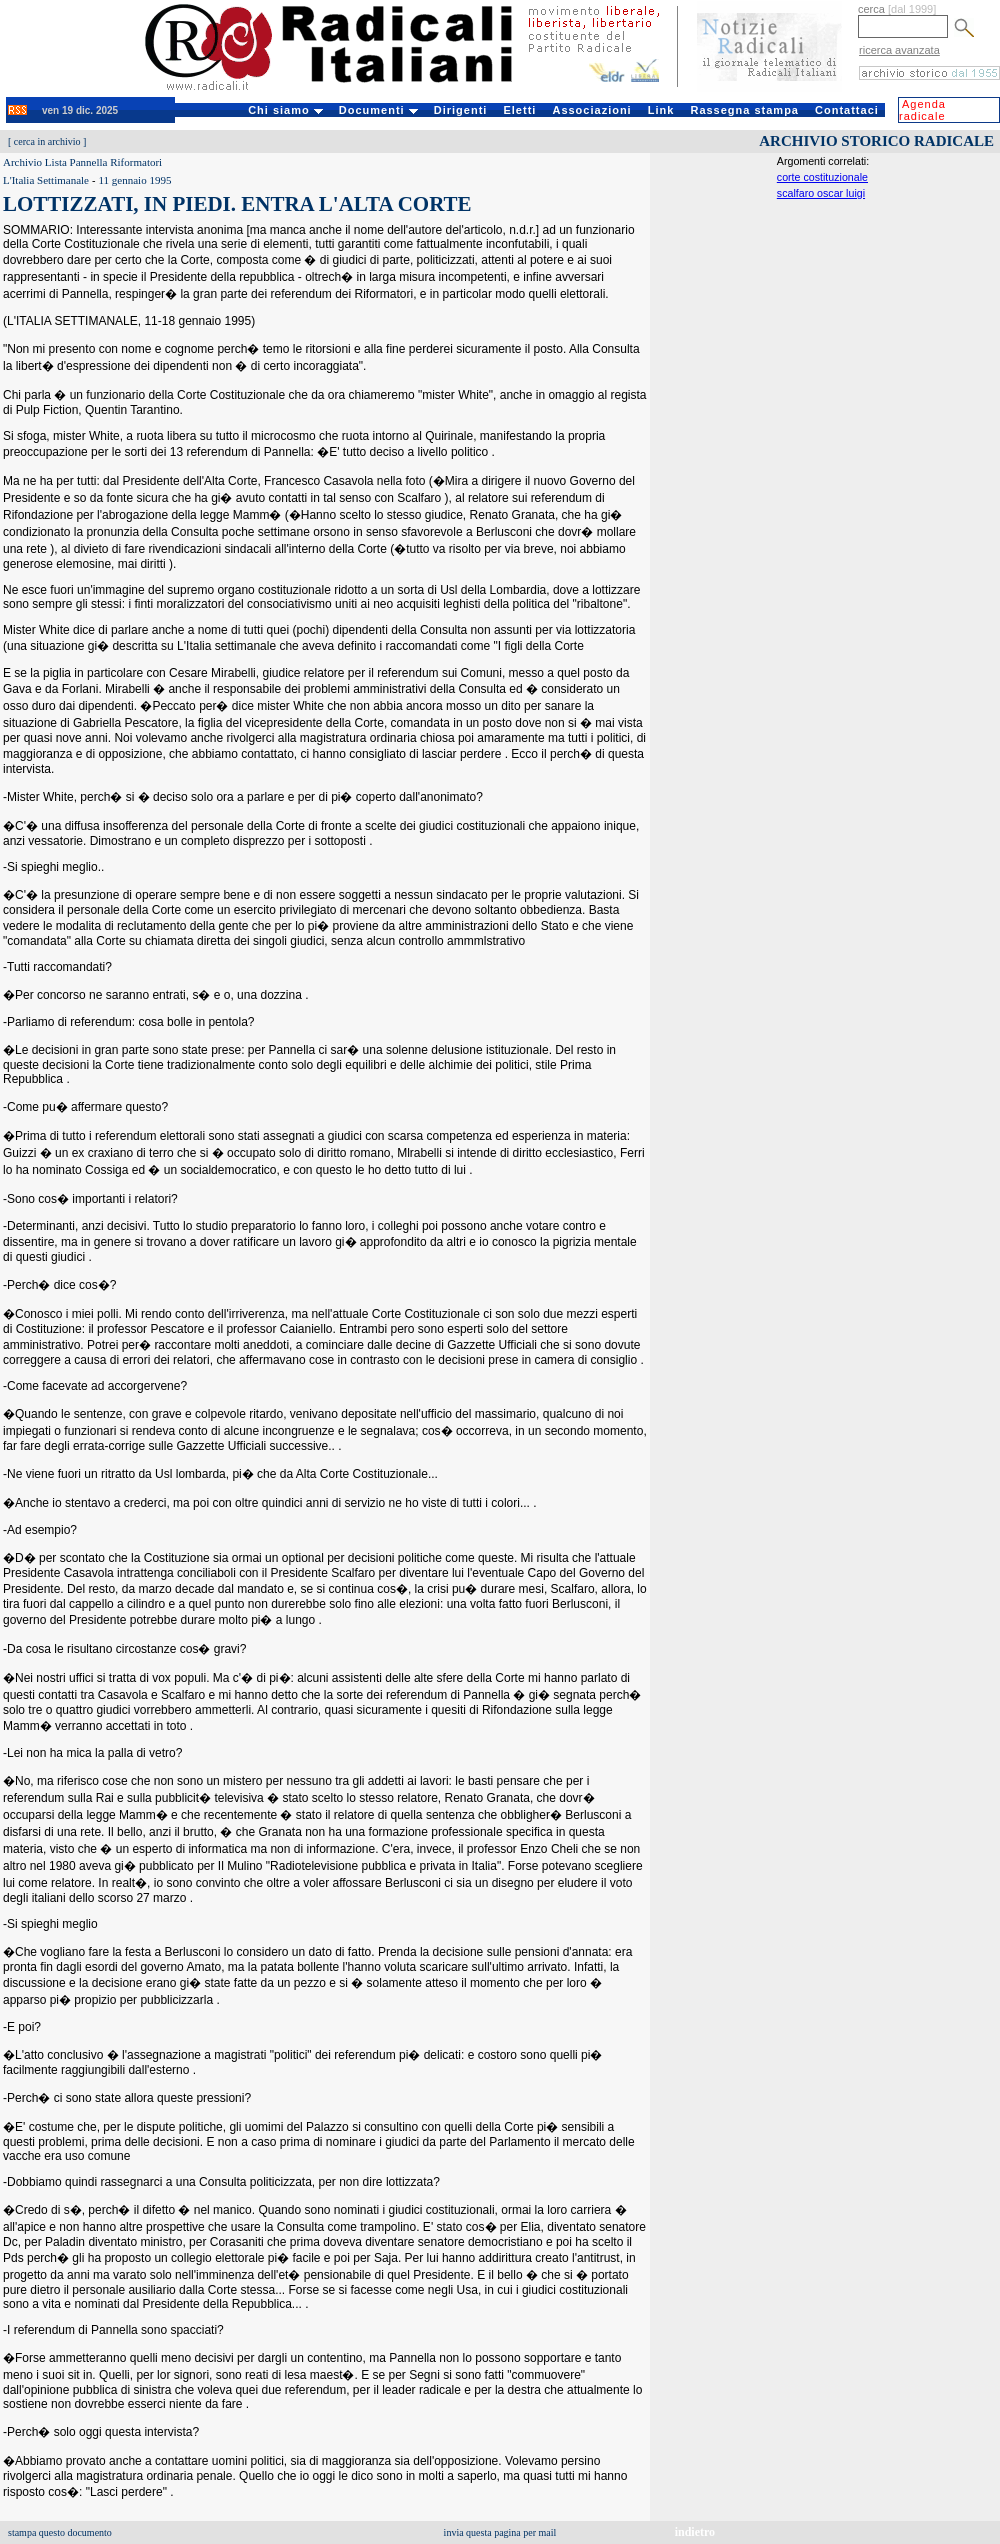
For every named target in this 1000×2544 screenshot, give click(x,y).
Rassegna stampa (744, 110)
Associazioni (591, 110)
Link (661, 110)
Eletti (519, 110)
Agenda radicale (922, 110)
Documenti (378, 110)
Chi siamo (285, 110)
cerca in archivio (47, 141)
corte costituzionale (822, 177)
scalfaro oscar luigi (821, 193)
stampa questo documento (60, 2532)
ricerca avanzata (899, 50)
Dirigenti (461, 110)
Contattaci (847, 110)
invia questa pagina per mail (500, 2532)
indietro (695, 2532)
